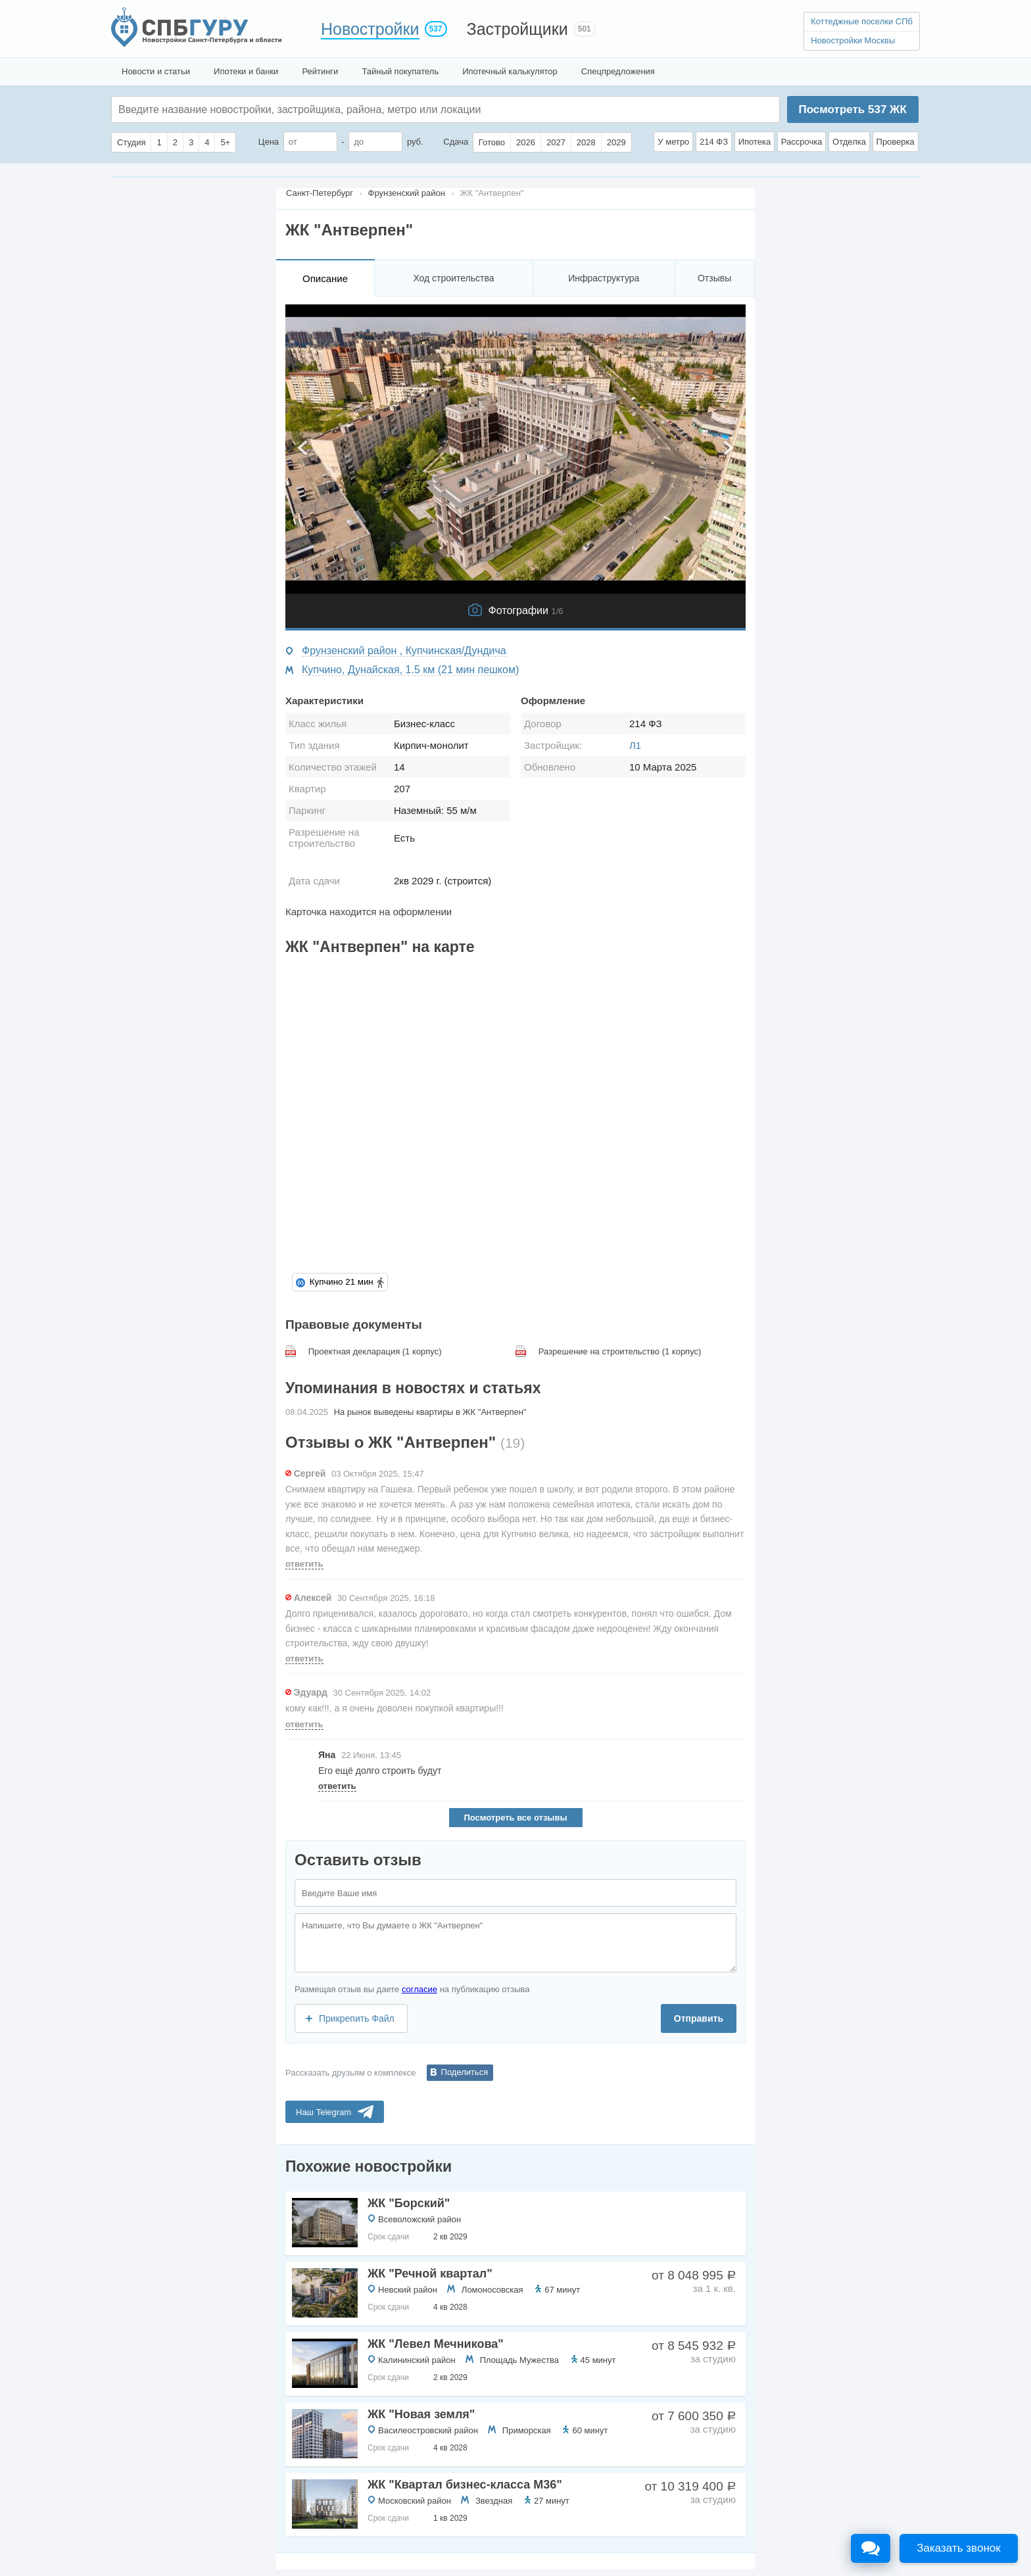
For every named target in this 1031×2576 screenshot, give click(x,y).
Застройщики (517, 29)
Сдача (455, 142)
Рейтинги (320, 71)
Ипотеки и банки (246, 71)
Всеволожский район (419, 2219)
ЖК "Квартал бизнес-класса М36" (465, 2484)
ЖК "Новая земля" (421, 2414)
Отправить (698, 2018)
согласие (419, 1989)
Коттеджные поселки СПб (862, 21)
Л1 (635, 745)
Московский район (414, 2501)
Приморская (526, 2430)
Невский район (407, 2290)
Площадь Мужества (519, 2360)
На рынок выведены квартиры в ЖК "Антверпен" (430, 1412)
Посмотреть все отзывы (515, 1818)
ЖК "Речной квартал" (430, 2273)
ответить (304, 1564)
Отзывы (714, 278)
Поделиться (465, 2072)
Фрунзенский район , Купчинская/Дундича (404, 650)
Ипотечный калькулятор (510, 71)
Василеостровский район (428, 2430)
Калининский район (417, 2360)
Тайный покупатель (400, 71)
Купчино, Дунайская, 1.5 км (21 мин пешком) (410, 669)
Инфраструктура (603, 278)
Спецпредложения (618, 71)
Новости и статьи (156, 71)
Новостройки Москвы (853, 40)
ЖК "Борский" (409, 2203)
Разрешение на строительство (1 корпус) (620, 1351)
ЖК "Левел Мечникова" (436, 2343)
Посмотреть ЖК (852, 109)
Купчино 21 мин (341, 1282)
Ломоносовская (492, 2290)
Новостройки (370, 29)
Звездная (493, 2501)
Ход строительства (453, 278)
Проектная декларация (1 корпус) (375, 1351)
